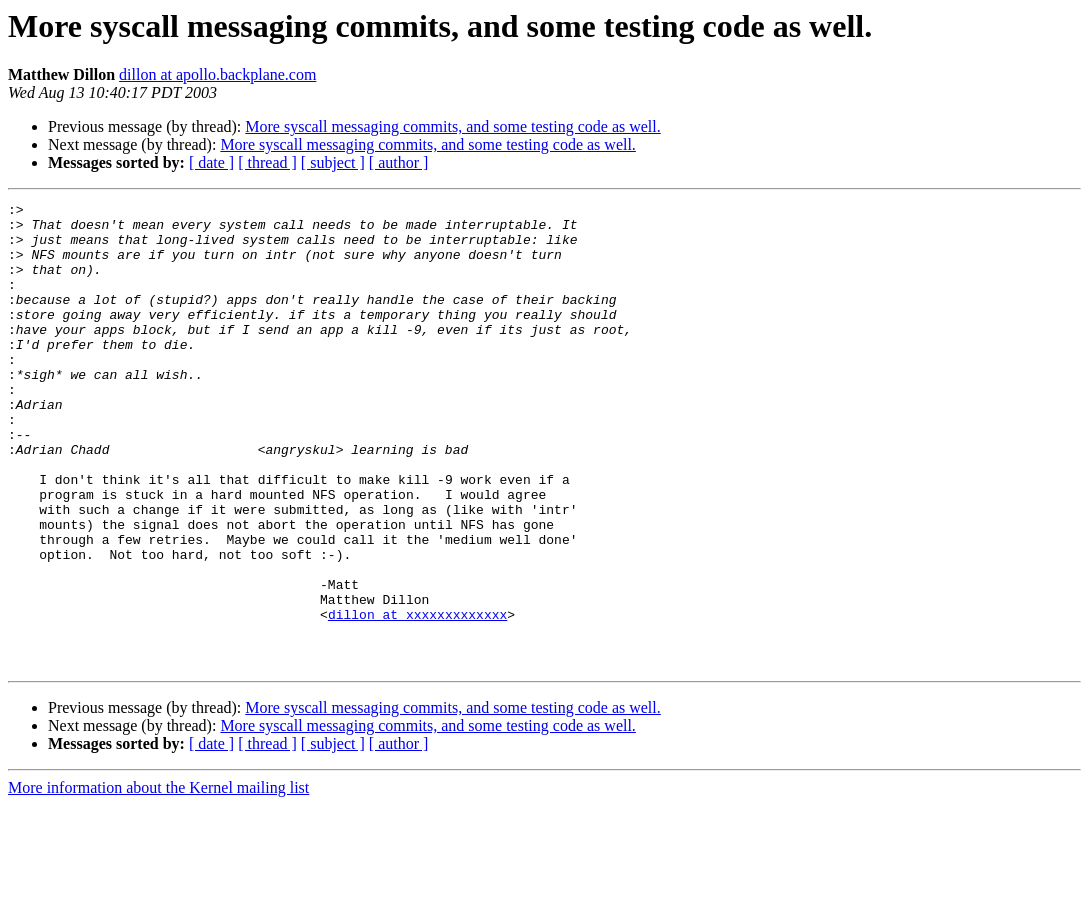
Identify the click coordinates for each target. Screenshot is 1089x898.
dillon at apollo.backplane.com (217, 74)
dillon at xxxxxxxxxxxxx (417, 698)
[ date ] (211, 162)
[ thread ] (267, 162)
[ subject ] (333, 162)
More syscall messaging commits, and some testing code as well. (452, 126)
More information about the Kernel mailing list (158, 880)
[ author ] (399, 162)
